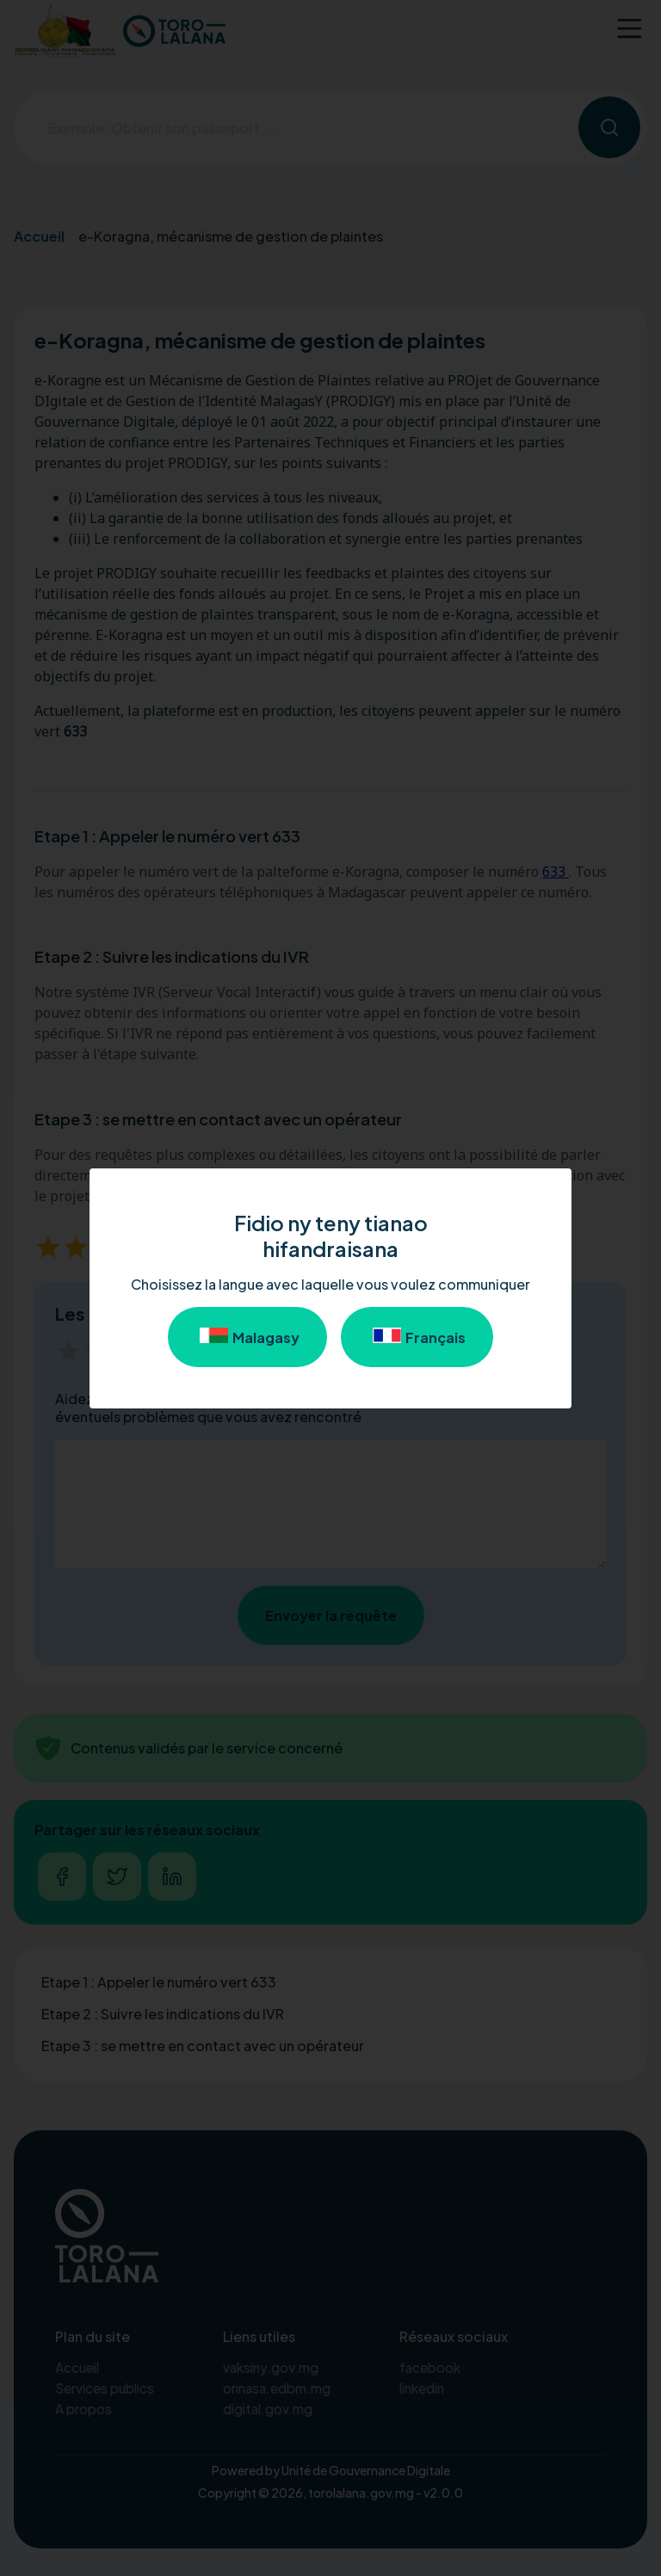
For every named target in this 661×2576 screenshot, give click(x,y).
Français (417, 1337)
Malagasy (247, 1337)
